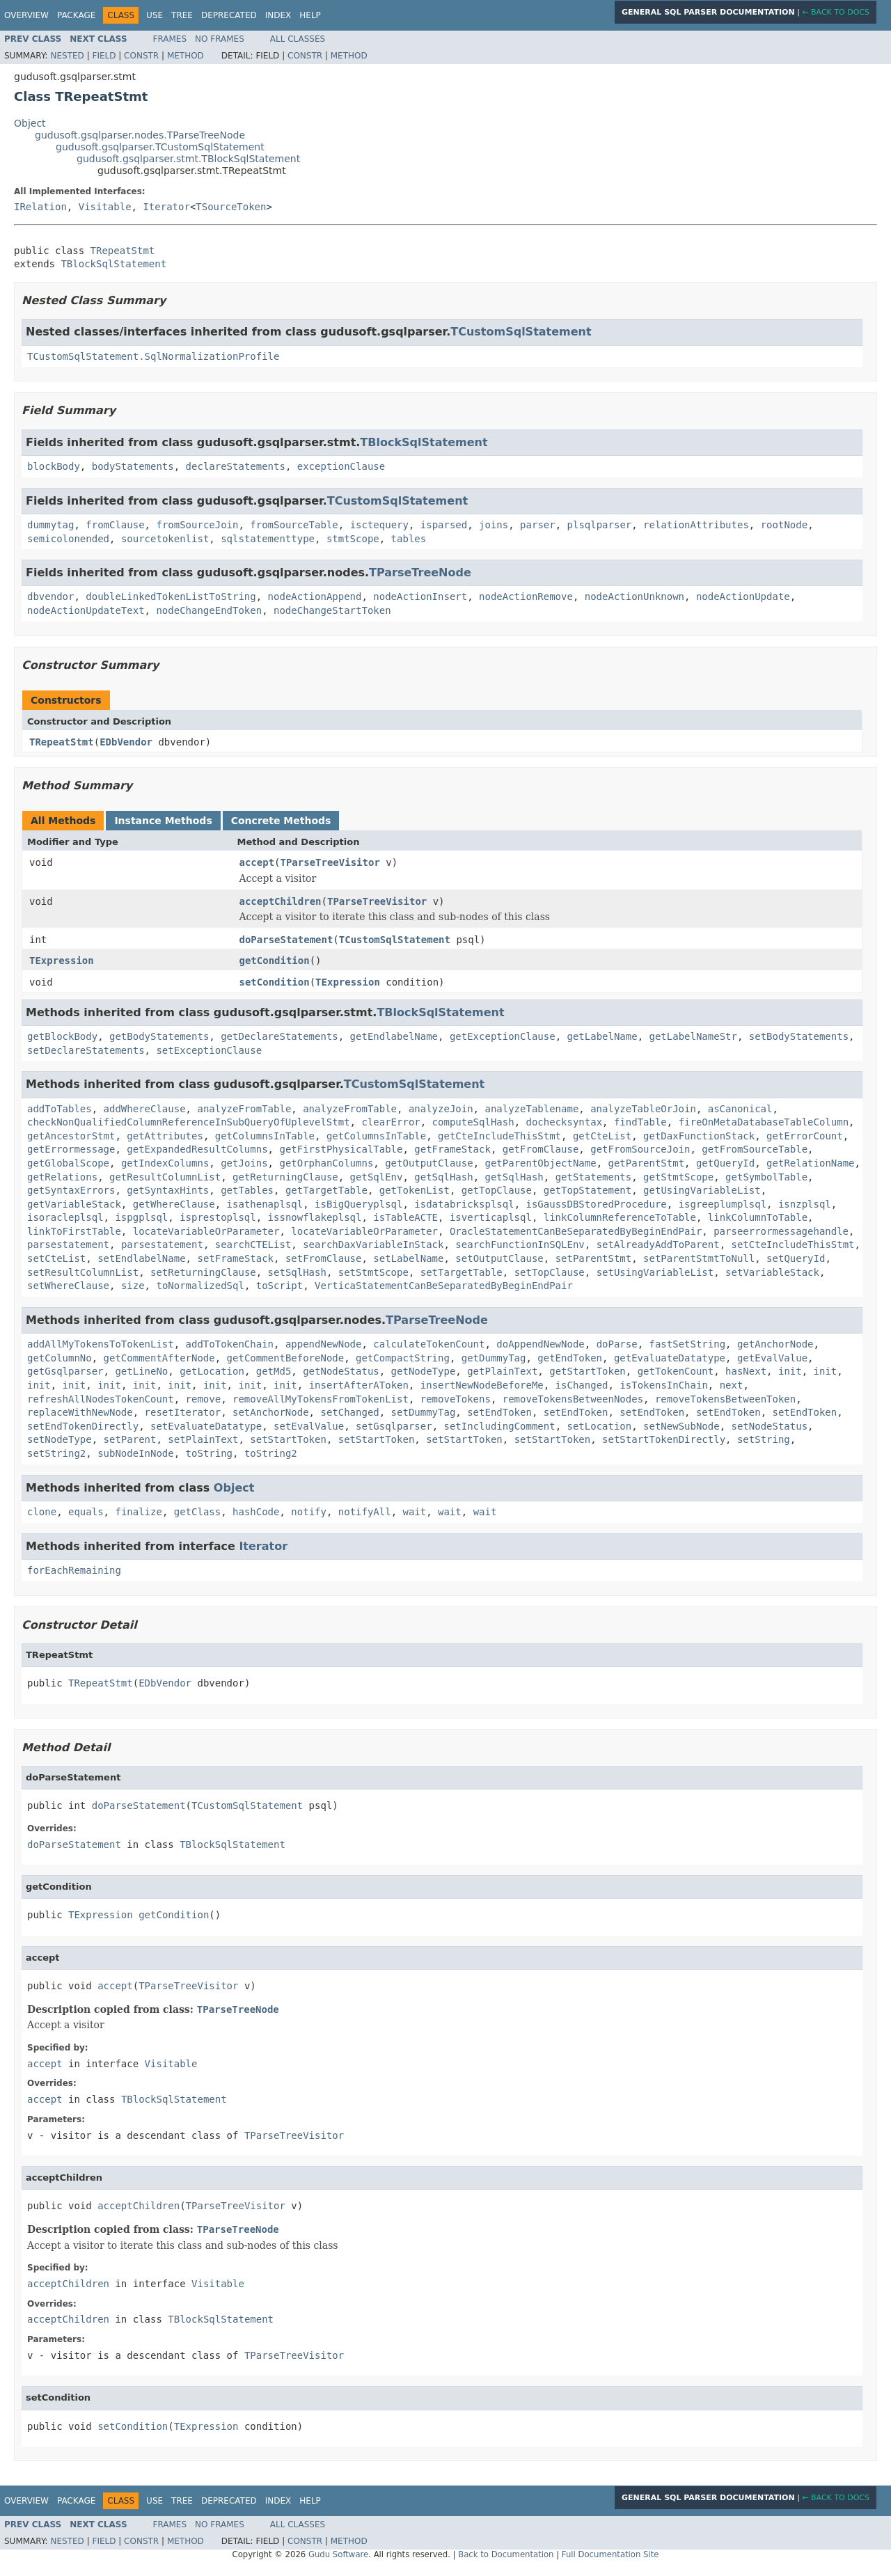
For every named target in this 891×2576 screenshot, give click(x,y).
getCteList (602, 1135)
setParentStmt (593, 1258)
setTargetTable (461, 1272)
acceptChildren (280, 901)
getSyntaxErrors (71, 1190)
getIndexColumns (165, 1163)
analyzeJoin (441, 1108)
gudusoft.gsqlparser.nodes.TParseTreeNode (140, 135)
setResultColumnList (83, 1272)
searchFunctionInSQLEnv (519, 1244)
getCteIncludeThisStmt (499, 1135)
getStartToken (587, 1371)
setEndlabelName (141, 1258)
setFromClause (323, 1258)
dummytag (50, 524)
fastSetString (687, 1344)
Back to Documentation (505, 2554)
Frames (170, 39)
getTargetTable (326, 1190)
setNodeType (59, 1439)
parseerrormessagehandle (781, 1231)
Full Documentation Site (610, 2554)
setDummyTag (423, 1412)
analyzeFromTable (244, 1108)
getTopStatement (587, 1190)
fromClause (115, 524)
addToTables (59, 1108)
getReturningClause (285, 1177)
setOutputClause (499, 1258)
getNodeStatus (341, 1371)
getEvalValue (772, 1358)
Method (185, 56)
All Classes (297, 39)
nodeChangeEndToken (209, 610)
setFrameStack (235, 1258)
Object (30, 123)
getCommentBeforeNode (286, 1358)
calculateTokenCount (428, 1344)
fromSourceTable (294, 524)
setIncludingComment (499, 1426)
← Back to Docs (835, 12)
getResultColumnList (165, 1177)
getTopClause (497, 1190)
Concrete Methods (281, 820)
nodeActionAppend (315, 596)
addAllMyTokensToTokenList (100, 1344)
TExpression (61, 960)
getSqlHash (443, 1177)
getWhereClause (174, 1204)
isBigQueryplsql (358, 1204)
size (133, 1285)
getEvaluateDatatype (669, 1358)
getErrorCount (804, 1135)
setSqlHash (297, 1272)
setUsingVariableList (655, 1272)
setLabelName (408, 1258)
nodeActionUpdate (743, 596)
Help (310, 15)
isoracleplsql (65, 1217)
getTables (247, 1190)
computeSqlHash (473, 1122)
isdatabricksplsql (464, 1204)
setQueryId (795, 1258)
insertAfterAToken (359, 1385)
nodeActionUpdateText (86, 610)
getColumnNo (59, 1358)
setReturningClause (203, 1272)
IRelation (40, 206)
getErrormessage (71, 1149)
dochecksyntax (564, 1122)
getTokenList (414, 1190)
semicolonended (68, 538)
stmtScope (352, 538)
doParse (617, 1344)
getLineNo (141, 1371)
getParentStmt (646, 1163)
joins (493, 524)
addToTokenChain (230, 1344)
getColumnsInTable (265, 1135)
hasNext (745, 1371)
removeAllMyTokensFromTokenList (320, 1399)
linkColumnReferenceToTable (620, 1217)
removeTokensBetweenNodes (573, 1399)
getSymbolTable (766, 1177)
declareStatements (235, 466)
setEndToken (499, 1412)
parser (537, 524)
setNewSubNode (681, 1426)
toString (209, 1453)
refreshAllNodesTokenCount (100, 1399)
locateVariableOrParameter (206, 1231)
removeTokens (455, 1399)
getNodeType (423, 1371)
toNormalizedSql (200, 1285)
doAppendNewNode (540, 1344)
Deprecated (229, 15)
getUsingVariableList (702, 1190)
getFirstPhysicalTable (340, 1149)
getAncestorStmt (71, 1135)
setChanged (349, 1412)
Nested (67, 56)
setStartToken (288, 1439)
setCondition (274, 982)
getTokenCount (676, 1371)
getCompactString (403, 1358)
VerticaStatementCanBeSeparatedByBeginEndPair (444, 1285)
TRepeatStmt (122, 250)
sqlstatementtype (268, 538)
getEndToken (569, 1358)
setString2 (56, 1453)
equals (86, 1511)
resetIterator (183, 1412)
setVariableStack (772, 1272)
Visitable (105, 206)
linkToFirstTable (74, 1231)
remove (203, 1399)
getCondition (274, 960)
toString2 (270, 1453)
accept (257, 862)
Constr (141, 56)
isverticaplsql (491, 1217)
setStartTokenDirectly (663, 1439)
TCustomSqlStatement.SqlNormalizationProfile (153, 356)
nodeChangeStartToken (332, 610)
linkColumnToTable (757, 1217)
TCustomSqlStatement (520, 331)
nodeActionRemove (526, 596)
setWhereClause (68, 1285)
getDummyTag (494, 1358)
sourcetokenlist (165, 538)
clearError (390, 1122)
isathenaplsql (265, 1204)
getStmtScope (678, 1177)
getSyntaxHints (168, 1190)
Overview (26, 15)
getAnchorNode (775, 1344)
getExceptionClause (502, 1036)
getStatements (593, 1177)
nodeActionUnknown (634, 596)
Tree (182, 15)
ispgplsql (141, 1217)
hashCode (255, 1511)
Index (278, 15)
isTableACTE (405, 1217)
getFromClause (541, 1149)
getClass (197, 1511)
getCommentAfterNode (159, 1358)
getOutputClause (429, 1163)
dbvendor (50, 596)
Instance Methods (163, 820)
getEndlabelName (394, 1036)
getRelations (62, 1177)
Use (154, 15)
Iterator (166, 206)
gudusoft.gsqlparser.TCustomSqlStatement (160, 146)
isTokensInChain (663, 1385)
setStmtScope (373, 1272)
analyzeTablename (531, 1108)
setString (763, 1439)
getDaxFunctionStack (699, 1135)
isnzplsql (804, 1204)
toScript (279, 1285)
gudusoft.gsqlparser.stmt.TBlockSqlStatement (188, 158)
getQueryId (725, 1163)
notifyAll (364, 1511)
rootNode (784, 524)
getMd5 (274, 1371)
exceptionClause (341, 466)
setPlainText (203, 1439)
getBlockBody (62, 1036)
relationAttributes (696, 524)
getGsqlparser (65, 1371)
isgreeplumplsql (722, 1204)
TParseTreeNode (420, 572)
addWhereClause (145, 1108)
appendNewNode (323, 1344)
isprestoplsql (218, 1217)
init (790, 1371)
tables (409, 538)
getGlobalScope (68, 1163)
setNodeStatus (770, 1426)
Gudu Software (338, 2554)
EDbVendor (126, 742)
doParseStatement (286, 939)
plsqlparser (599, 524)
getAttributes (165, 1135)
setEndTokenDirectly (83, 1426)
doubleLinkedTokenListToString (170, 596)
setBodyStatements (799, 1036)
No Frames (219, 39)
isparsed (443, 524)
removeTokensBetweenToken (725, 1399)
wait (415, 1511)
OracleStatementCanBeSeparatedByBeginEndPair (576, 1231)
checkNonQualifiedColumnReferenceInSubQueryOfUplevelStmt (188, 1122)
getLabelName (602, 1036)
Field (104, 56)
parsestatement (68, 1244)
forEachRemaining (74, 1570)
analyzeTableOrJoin (643, 1108)
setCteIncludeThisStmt (793, 1244)
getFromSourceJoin (640, 1149)
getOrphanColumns (326, 1163)
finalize (138, 1511)
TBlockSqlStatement (113, 263)
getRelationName (810, 1163)
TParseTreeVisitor (330, 862)
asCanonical (740, 1108)
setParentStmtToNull (699, 1258)
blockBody (53, 466)
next (731, 1385)
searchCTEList (253, 1244)
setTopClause (549, 1272)
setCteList (56, 1258)
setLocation (599, 1426)
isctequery (379, 524)
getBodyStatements (159, 1036)
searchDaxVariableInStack (373, 1244)
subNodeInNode (135, 1453)
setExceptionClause (209, 1050)
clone (41, 1511)
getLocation (212, 1371)
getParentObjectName (540, 1163)
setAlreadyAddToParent (658, 1244)
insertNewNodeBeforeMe (482, 1385)
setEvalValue (309, 1426)
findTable (640, 1122)
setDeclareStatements (86, 1050)
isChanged (581, 1385)
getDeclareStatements (279, 1036)
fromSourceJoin (197, 524)
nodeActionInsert (420, 596)
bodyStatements (133, 466)
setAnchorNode (270, 1412)
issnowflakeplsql (315, 1217)
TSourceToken (231, 206)
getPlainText (502, 1371)
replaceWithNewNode (80, 1412)
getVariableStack (74, 1204)
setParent (130, 1439)
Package (76, 15)
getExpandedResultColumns (197, 1149)
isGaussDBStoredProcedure (596, 1204)
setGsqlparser (394, 1426)
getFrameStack (452, 1149)
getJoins (244, 1163)
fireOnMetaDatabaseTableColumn (764, 1122)
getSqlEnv (376, 1177)
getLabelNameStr (693, 1036)
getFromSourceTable (754, 1149)
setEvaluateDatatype (206, 1426)
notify (308, 1511)
